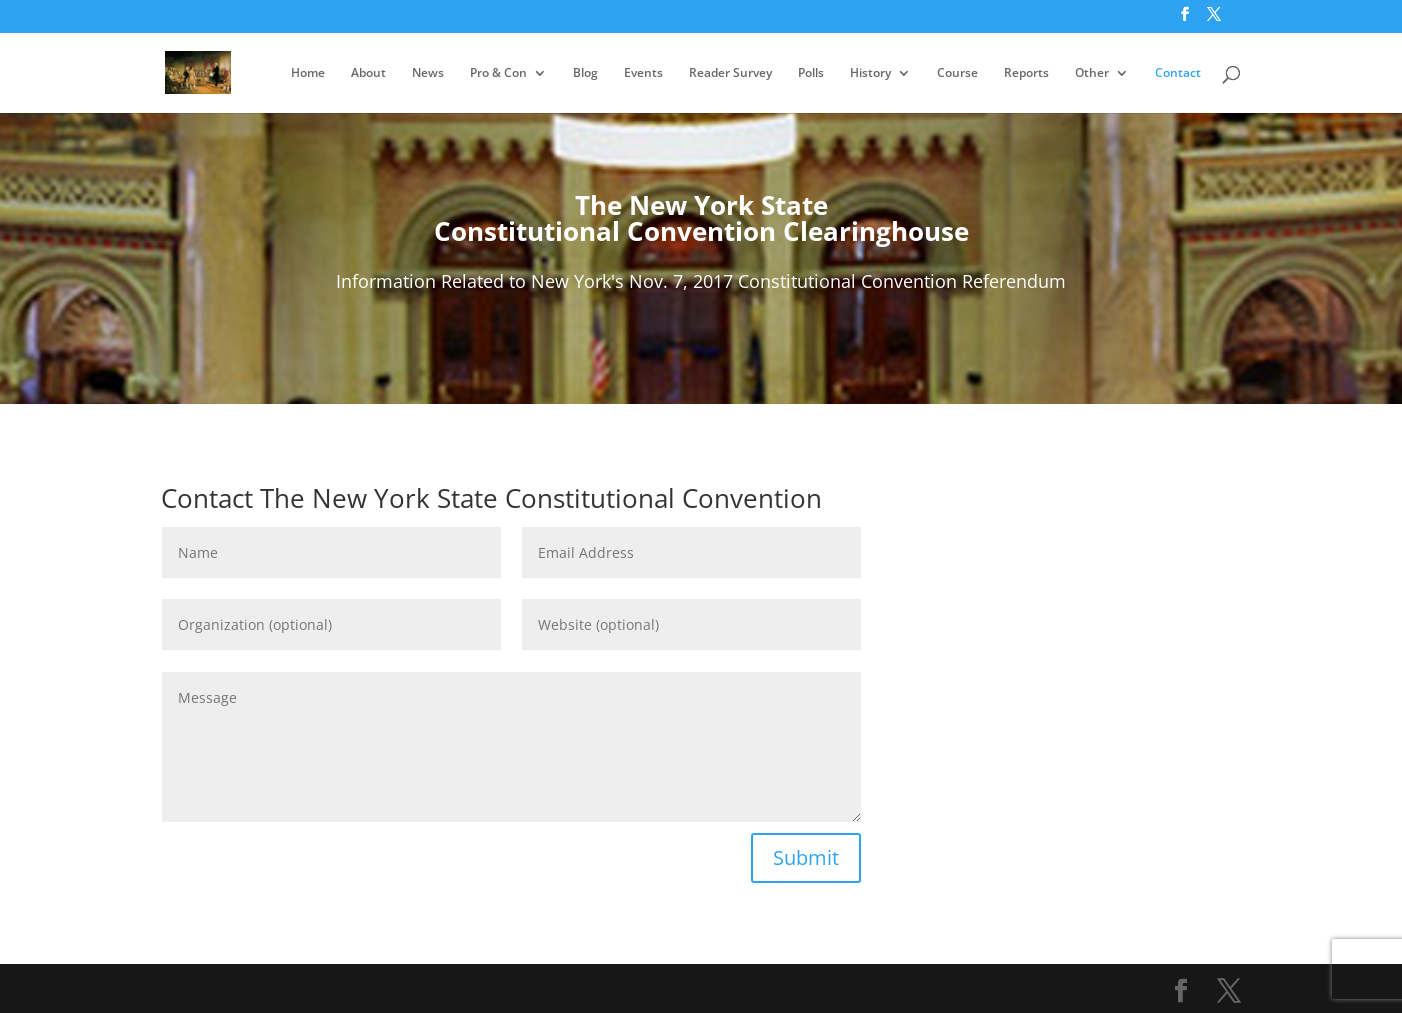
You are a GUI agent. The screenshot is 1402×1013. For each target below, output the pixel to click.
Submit (806, 857)
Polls (811, 73)
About (368, 73)
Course (957, 73)
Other (1092, 73)
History (870, 73)
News (428, 73)
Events (643, 73)
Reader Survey (730, 73)
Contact (1178, 73)
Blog (585, 73)
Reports (1026, 73)
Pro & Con (498, 73)
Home (308, 73)
